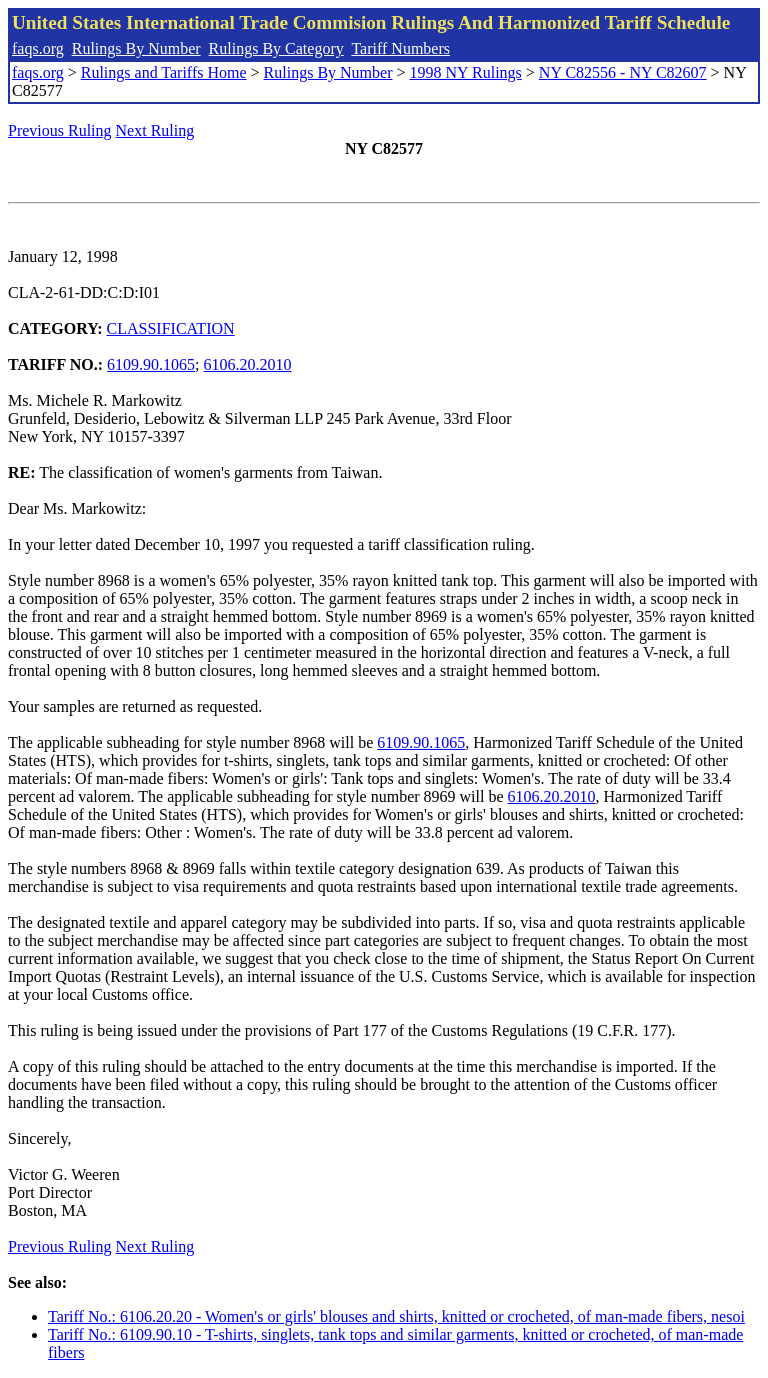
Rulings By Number (136, 48)
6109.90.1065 (151, 364)
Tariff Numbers (400, 48)
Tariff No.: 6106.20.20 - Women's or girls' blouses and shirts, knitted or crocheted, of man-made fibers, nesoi (396, 1316)
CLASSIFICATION (171, 328)
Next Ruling (155, 130)
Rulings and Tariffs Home (164, 72)
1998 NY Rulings (466, 72)
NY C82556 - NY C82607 (623, 72)
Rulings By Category (276, 48)
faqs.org (38, 48)
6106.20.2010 (248, 364)
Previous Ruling (60, 130)
